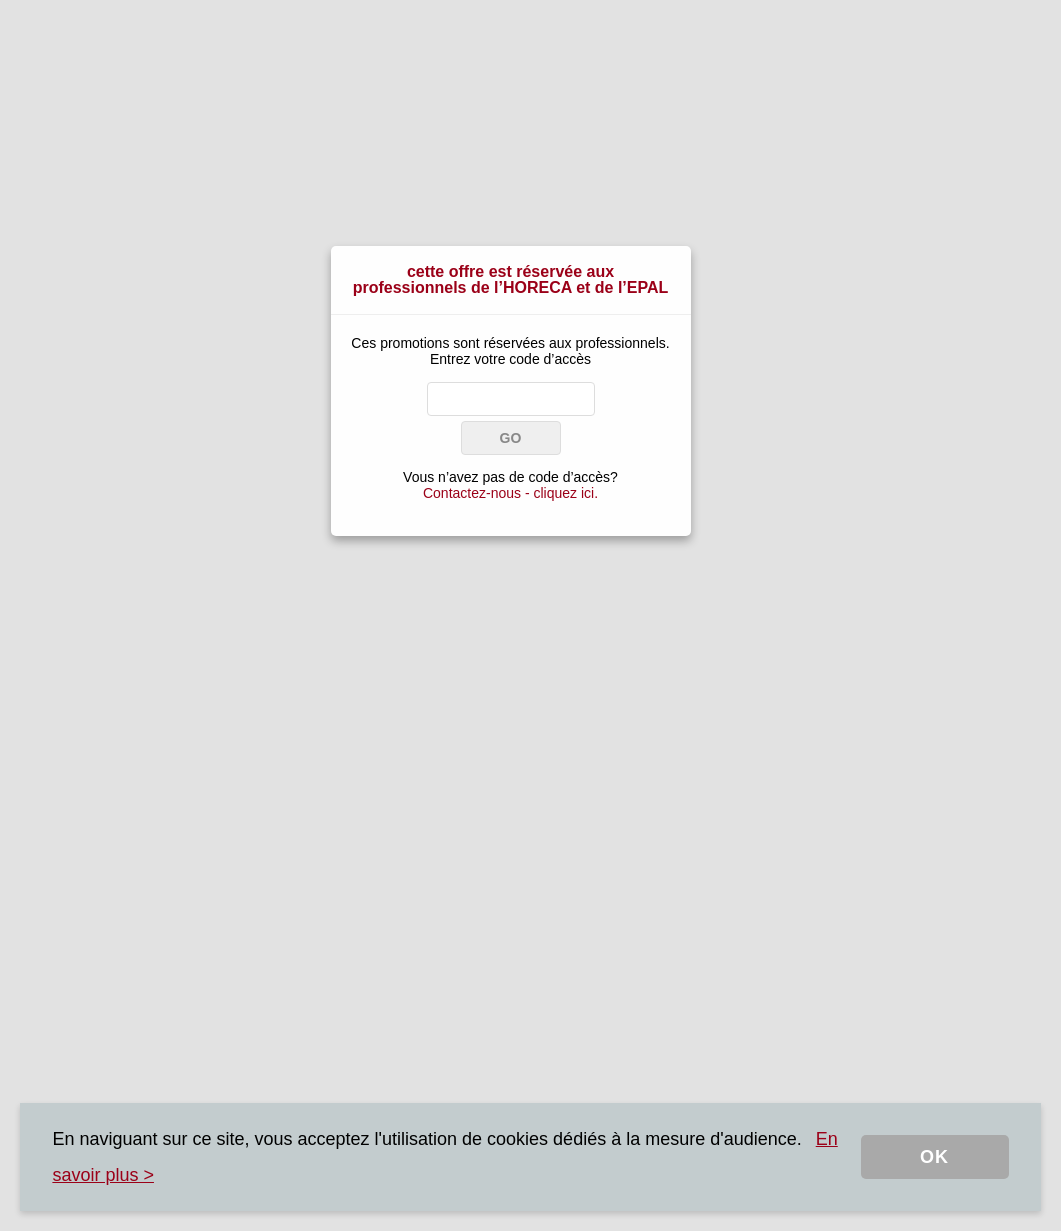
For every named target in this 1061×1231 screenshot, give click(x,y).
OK (934, 1157)
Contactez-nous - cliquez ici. (510, 493)
